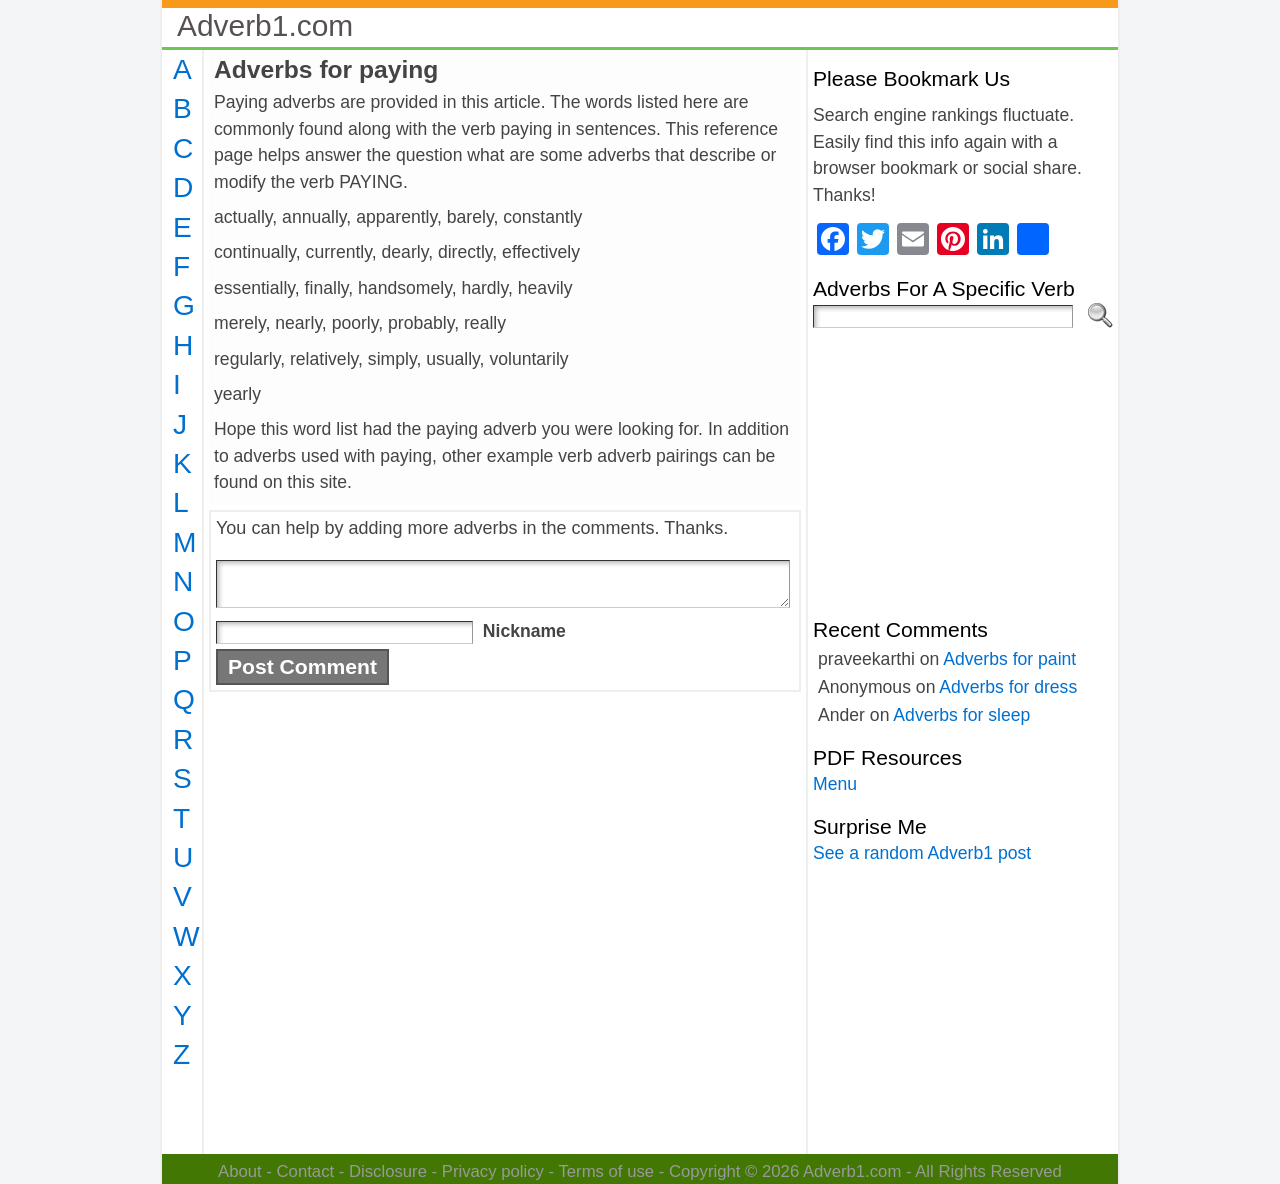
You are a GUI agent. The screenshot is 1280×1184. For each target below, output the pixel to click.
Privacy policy (493, 1171)
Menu (835, 784)
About (240, 1171)
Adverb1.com (265, 25)
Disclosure (388, 1171)
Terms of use (606, 1171)
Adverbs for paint (1009, 659)
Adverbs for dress (1008, 687)
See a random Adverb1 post (922, 853)
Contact (306, 1171)
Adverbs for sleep (961, 715)
